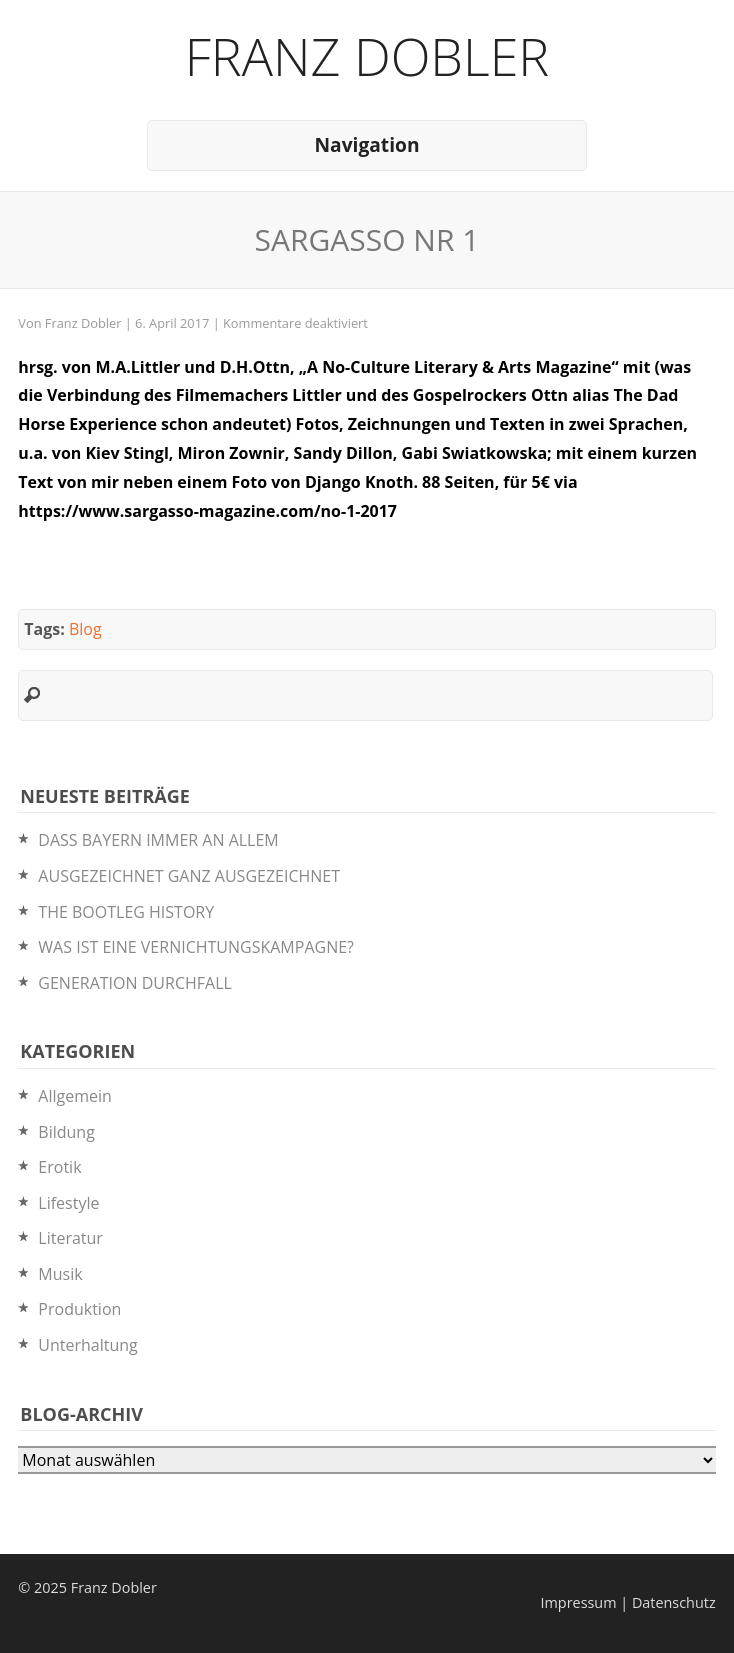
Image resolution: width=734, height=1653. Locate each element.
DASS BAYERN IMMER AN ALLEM (158, 840)
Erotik (59, 1167)
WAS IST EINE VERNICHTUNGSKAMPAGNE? (196, 947)
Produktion (79, 1309)
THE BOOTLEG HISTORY (126, 912)
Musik (60, 1274)
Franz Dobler (367, 55)
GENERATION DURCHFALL (134, 983)
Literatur (70, 1238)
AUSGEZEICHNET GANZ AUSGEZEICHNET (189, 876)
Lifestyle (68, 1203)
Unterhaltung (87, 1345)
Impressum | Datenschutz (628, 1602)
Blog (85, 629)
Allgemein (75, 1096)
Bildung (66, 1132)
